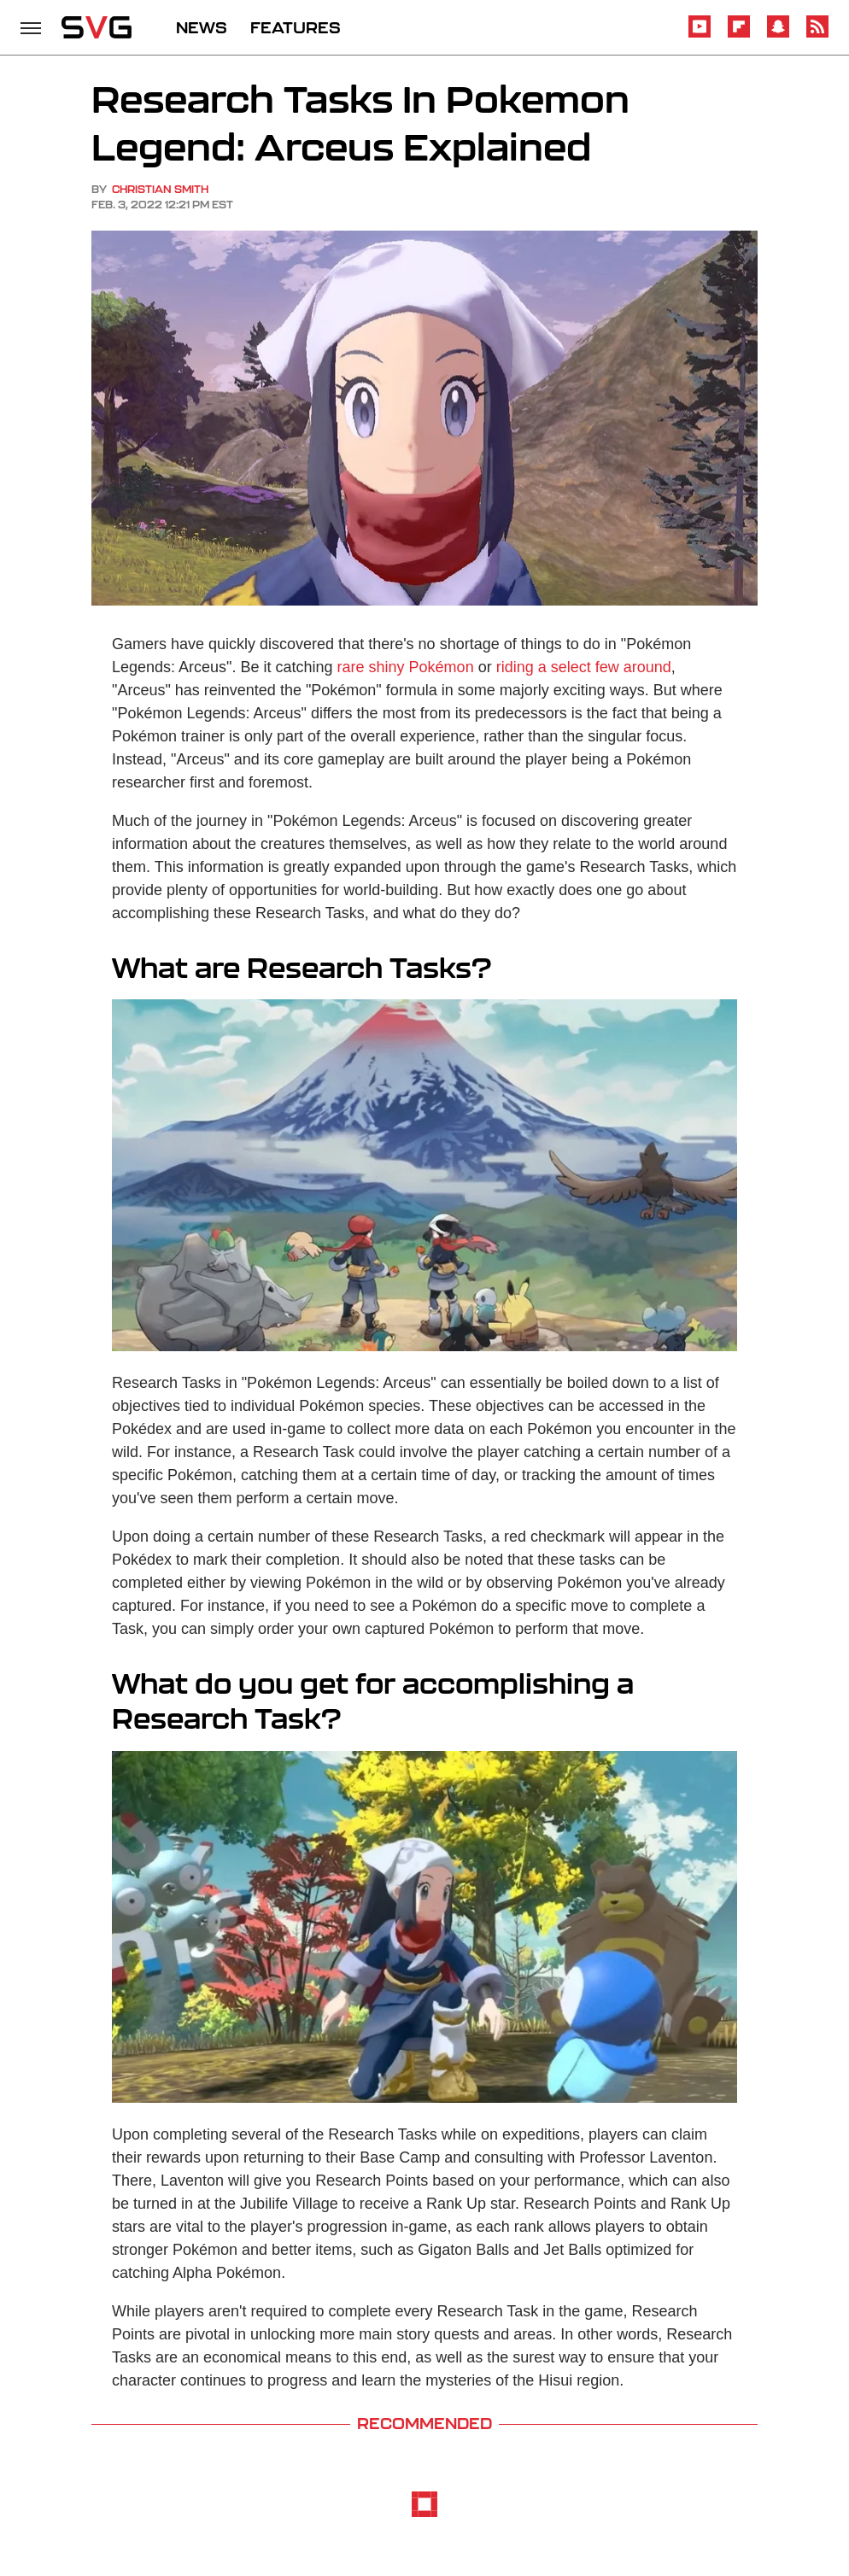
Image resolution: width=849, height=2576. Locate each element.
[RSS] (817, 34)
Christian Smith (160, 189)
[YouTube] (699, 34)
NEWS (201, 27)
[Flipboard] (739, 34)
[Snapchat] (778, 34)
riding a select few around (583, 667)
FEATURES (295, 27)
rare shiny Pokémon (405, 667)
